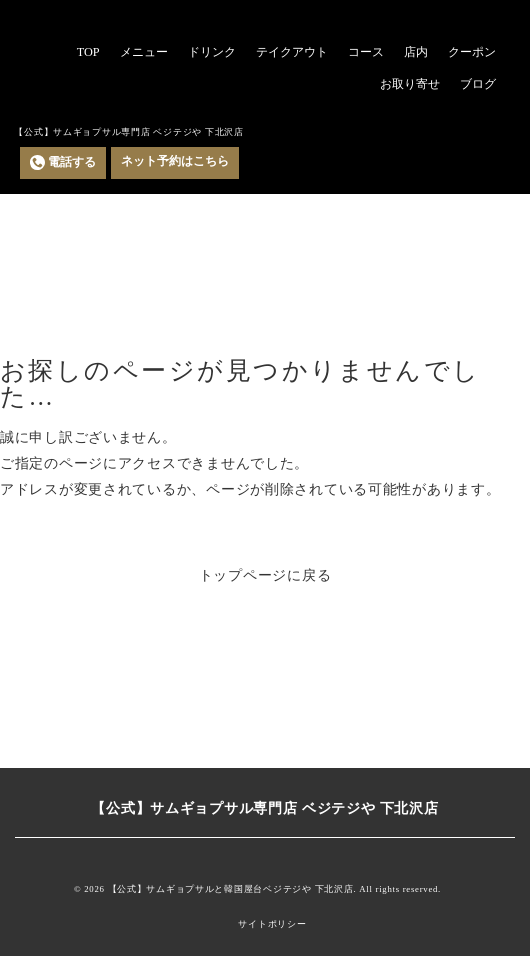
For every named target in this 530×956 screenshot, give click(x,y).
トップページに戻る (265, 575)
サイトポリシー (272, 924)
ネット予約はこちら (175, 161)
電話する (63, 162)
